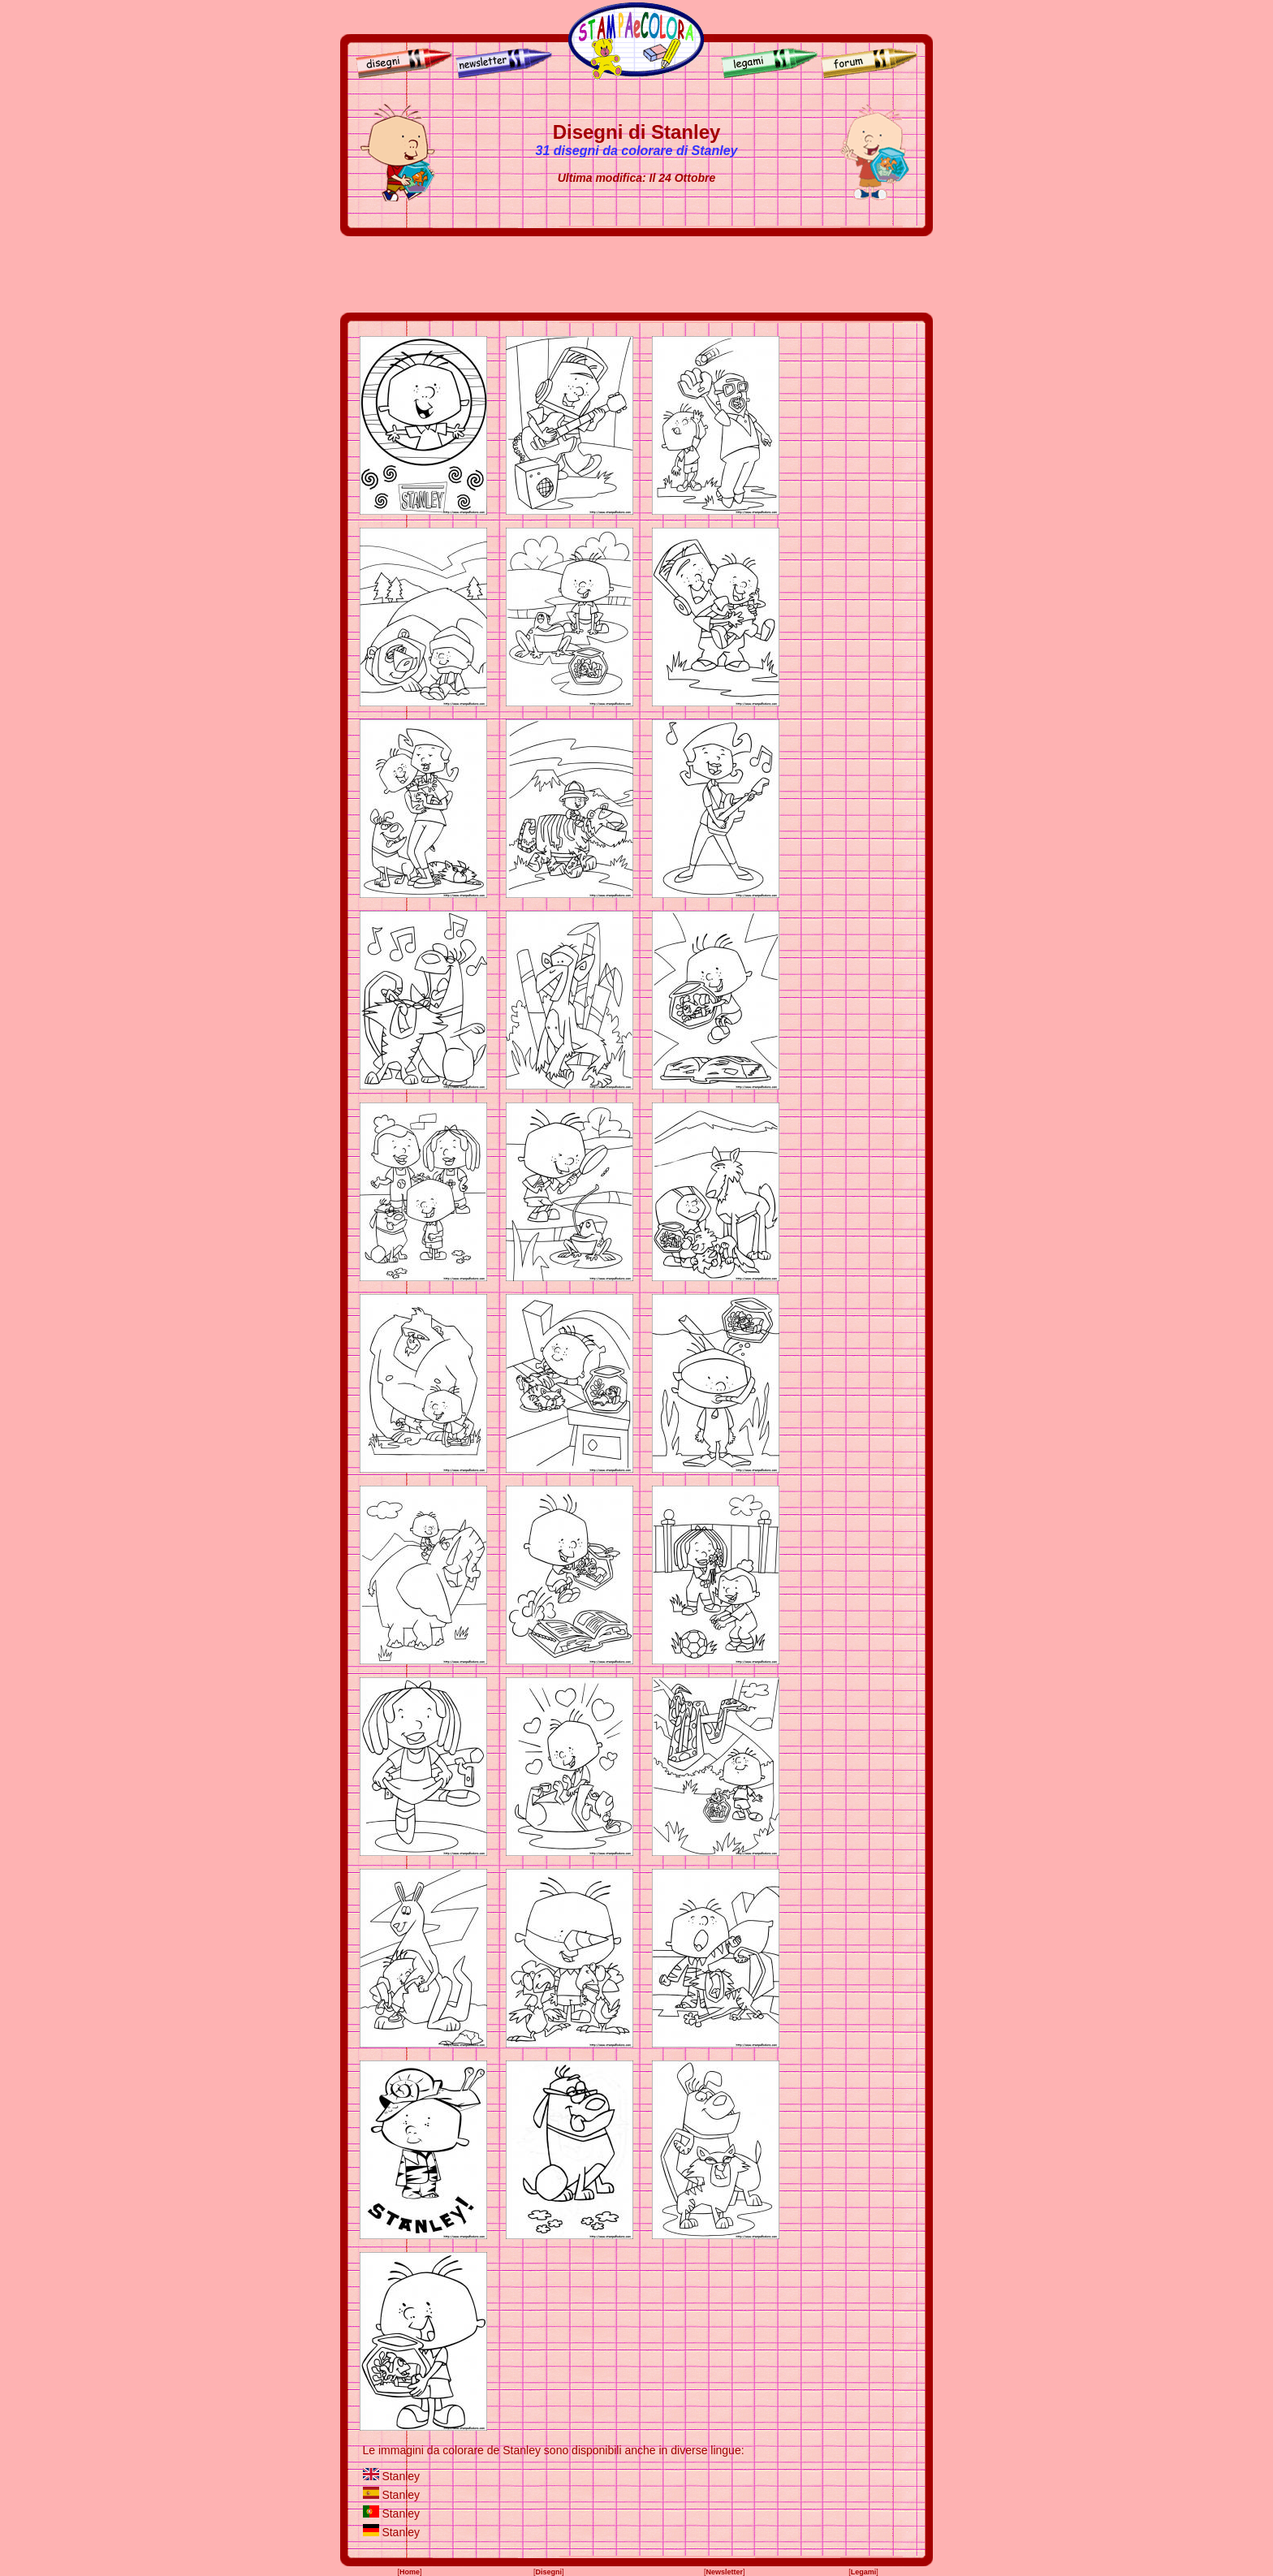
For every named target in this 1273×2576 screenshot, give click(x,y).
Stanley (401, 2476)
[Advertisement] (636, 274)
